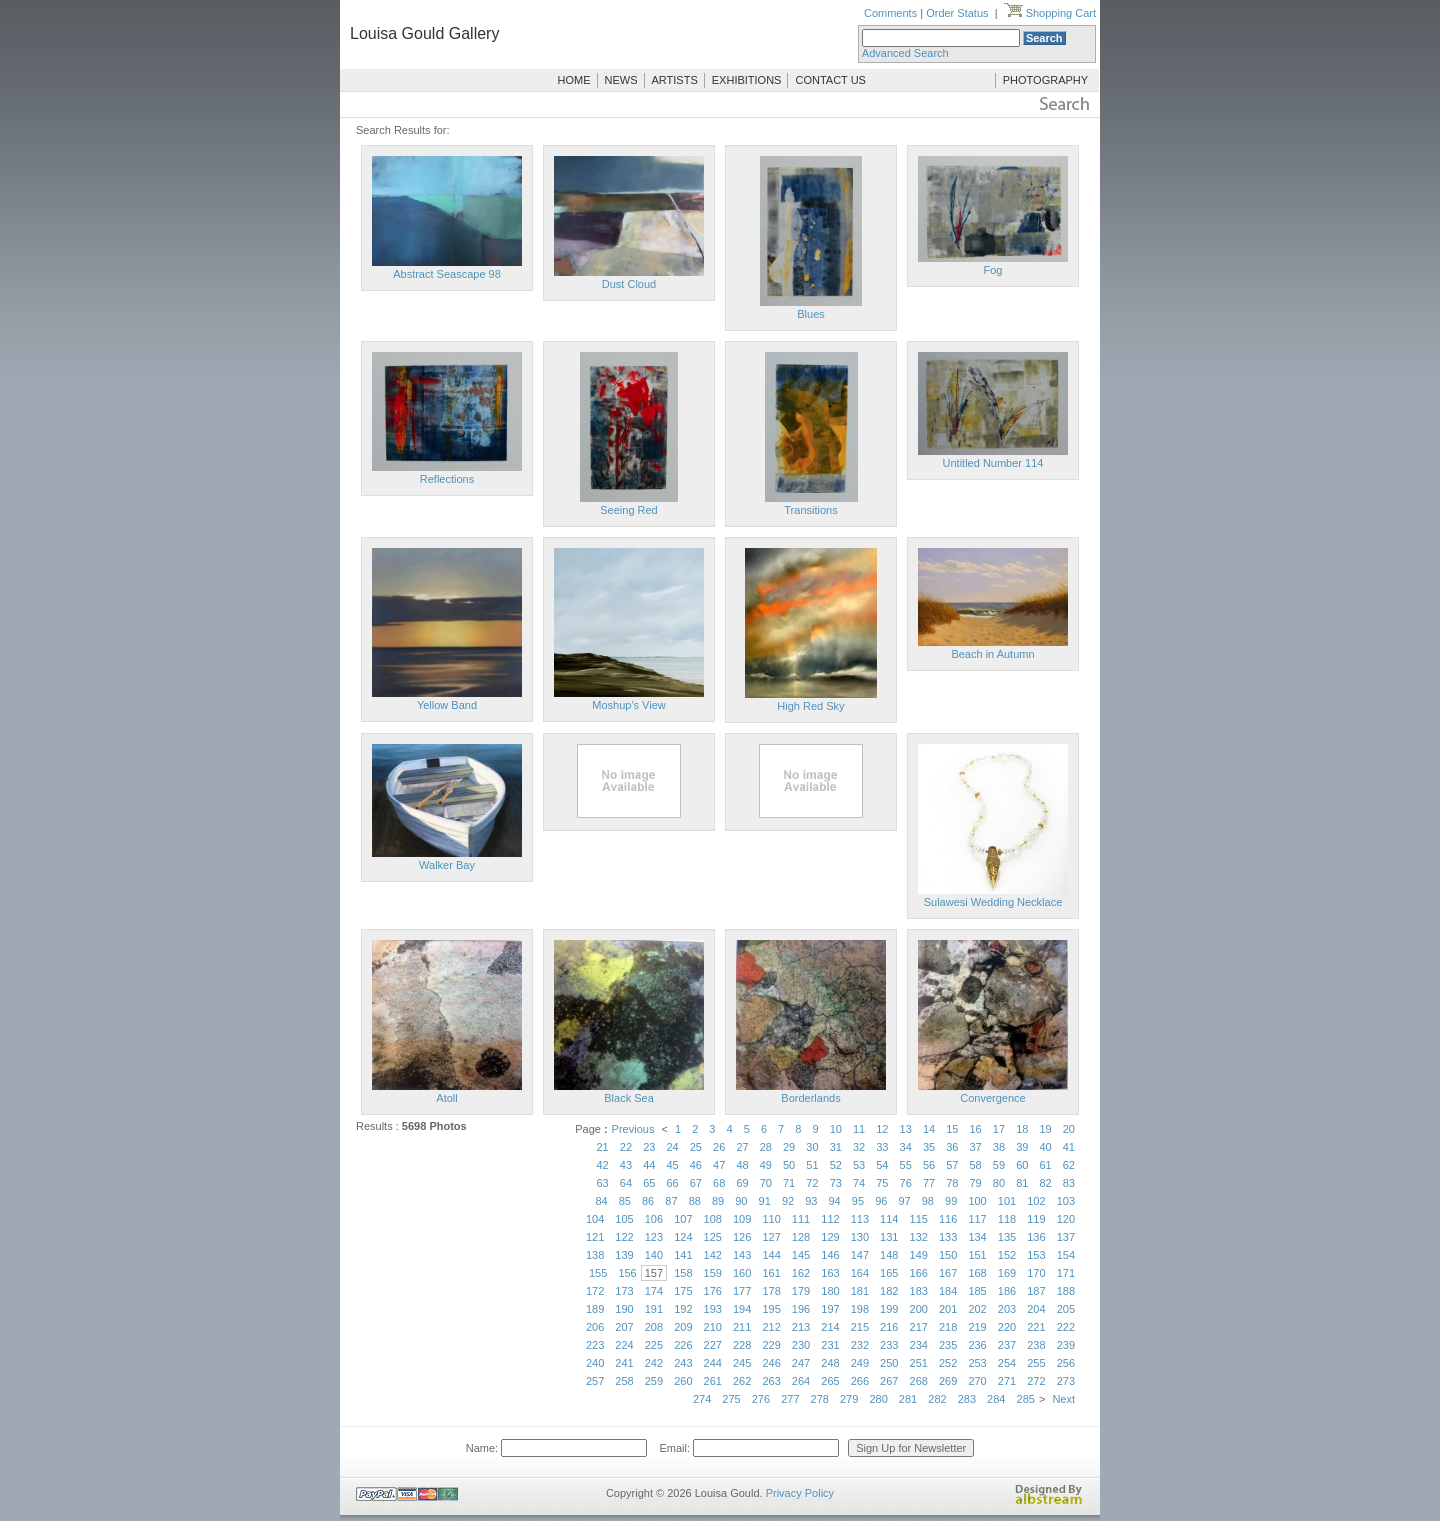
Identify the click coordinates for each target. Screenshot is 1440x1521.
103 (1066, 1201)
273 (1066, 1381)
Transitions (810, 510)
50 (789, 1165)
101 (1007, 1201)
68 (719, 1183)
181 (860, 1291)
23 (649, 1147)
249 (860, 1363)
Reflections (447, 479)
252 (948, 1363)
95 (858, 1201)
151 (977, 1255)
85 (625, 1201)
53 (859, 1165)
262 (742, 1381)
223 (595, 1345)
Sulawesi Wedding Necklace (993, 902)
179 (801, 1291)
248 (830, 1363)
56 (929, 1165)
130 (860, 1237)
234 (919, 1345)
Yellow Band (447, 705)
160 (742, 1273)
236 (977, 1345)
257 (595, 1381)
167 (948, 1273)
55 (906, 1165)
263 (771, 1381)
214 (830, 1327)
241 (624, 1363)
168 (977, 1273)
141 (683, 1255)
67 (696, 1183)
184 (948, 1291)
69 (742, 1183)
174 (654, 1291)
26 (719, 1147)
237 (1007, 1345)
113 (860, 1219)
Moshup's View (628, 705)
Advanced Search (905, 53)
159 (713, 1273)
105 (624, 1219)
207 (624, 1327)
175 (683, 1291)
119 (1036, 1219)
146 (830, 1255)
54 (882, 1165)
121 (595, 1237)
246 (771, 1363)
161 (771, 1273)
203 (1007, 1309)
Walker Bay (447, 865)
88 (695, 1201)
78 (952, 1183)
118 (1007, 1219)
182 (889, 1291)
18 (1022, 1129)
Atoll (446, 1098)
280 (878, 1399)
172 (595, 1291)
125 (713, 1237)
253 (977, 1363)
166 (919, 1273)
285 (1026, 1399)
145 (801, 1255)
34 (906, 1147)
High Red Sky (810, 706)
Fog (993, 270)
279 (849, 1399)
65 (649, 1183)
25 (696, 1147)
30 (812, 1147)
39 (1022, 1147)
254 (1007, 1363)
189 (595, 1309)
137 (1066, 1237)
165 (889, 1273)
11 (859, 1129)
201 (948, 1309)
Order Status (957, 13)
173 (624, 1291)
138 (595, 1255)
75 (882, 1183)
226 (683, 1345)
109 (742, 1219)
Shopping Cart (1050, 13)
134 (977, 1237)
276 (761, 1399)
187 (1036, 1291)
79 (976, 1183)
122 (624, 1237)
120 (1066, 1219)
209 (683, 1327)
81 (1022, 1183)
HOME (574, 80)
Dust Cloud (629, 284)
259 (654, 1381)
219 (977, 1327)
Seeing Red (629, 510)
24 (672, 1147)
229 (771, 1345)
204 (1036, 1309)
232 (860, 1345)
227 (713, 1345)
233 (889, 1345)
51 (812, 1165)
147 (860, 1255)
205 (1066, 1309)
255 (1036, 1363)
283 (967, 1399)
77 (929, 1183)
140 (654, 1255)
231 (830, 1345)
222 (1066, 1327)
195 (771, 1309)
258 (624, 1381)
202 (977, 1309)
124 (683, 1237)
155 (598, 1273)
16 (976, 1129)
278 (820, 1399)
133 (948, 1237)
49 (766, 1165)
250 (889, 1363)
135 (1007, 1237)
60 (1022, 1165)
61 (1045, 1165)
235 (948, 1345)
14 (929, 1129)
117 (977, 1219)
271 (1007, 1381)
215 (860, 1327)
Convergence (992, 1098)
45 (672, 1165)
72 (812, 1183)
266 (860, 1381)
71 (789, 1183)
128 (801, 1237)
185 (977, 1291)
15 (952, 1129)
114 (889, 1219)
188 (1066, 1291)
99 (951, 1201)
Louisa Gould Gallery (424, 33)
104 (595, 1219)
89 (718, 1201)
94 (835, 1201)
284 (996, 1399)
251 (919, 1363)
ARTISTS (675, 80)
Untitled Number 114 (993, 463)
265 (830, 1381)
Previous (633, 1129)
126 (742, 1237)
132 (919, 1237)
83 (1069, 1183)
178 (771, 1291)
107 (683, 1219)
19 (1045, 1129)
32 (859, 1147)
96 (881, 1201)
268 (919, 1381)
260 (683, 1381)
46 (696, 1165)
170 (1036, 1273)
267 (889, 1381)
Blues (811, 314)
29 (789, 1147)
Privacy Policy (800, 1493)
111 (801, 1219)
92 (788, 1201)
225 (654, 1345)
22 (626, 1147)
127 (771, 1237)
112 (830, 1219)
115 (919, 1219)
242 (654, 1363)
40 (1045, 1147)
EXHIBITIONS (747, 80)
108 (713, 1219)
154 (1066, 1255)
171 (1066, 1273)
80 (999, 1183)
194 (742, 1309)
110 (771, 1219)
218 (948, 1327)
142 (713, 1255)
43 (626, 1165)
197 (830, 1309)
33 (882, 1147)
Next (1063, 1399)
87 (671, 1201)
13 (906, 1129)
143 (742, 1255)
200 (919, 1309)
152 (1007, 1255)
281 (908, 1399)
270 (977, 1381)
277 (790, 1399)
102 (1036, 1201)
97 (904, 1201)
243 (683, 1363)
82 (1045, 1183)
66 (672, 1183)
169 (1007, 1273)
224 (624, 1345)
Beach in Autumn (992, 654)
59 (999, 1165)
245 (742, 1363)
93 (811, 1201)
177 (742, 1291)
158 (683, 1273)
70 (766, 1183)
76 (906, 1183)
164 (860, 1273)
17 (999, 1129)
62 (1069, 1165)
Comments (890, 13)
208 (654, 1327)
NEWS (621, 80)
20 (1069, 1129)
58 (976, 1165)
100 (977, 1201)
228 (742, 1345)
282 (937, 1399)
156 (627, 1273)
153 (1036, 1255)
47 (719, 1165)
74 (859, 1183)
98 (928, 1201)
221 (1036, 1327)
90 (741, 1201)
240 (595, 1363)
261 (713, 1381)
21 (603, 1147)
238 (1036, 1345)
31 (836, 1147)
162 (801, 1273)
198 (860, 1309)
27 (742, 1147)
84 (601, 1201)
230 (801, 1345)
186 (1007, 1291)
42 (603, 1165)
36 (952, 1147)
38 (999, 1147)
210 (713, 1327)
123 (654, 1237)
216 (889, 1327)
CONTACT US (830, 80)
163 (830, 1273)
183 (919, 1291)
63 (603, 1183)
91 (765, 1201)
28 (766, 1147)
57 (952, 1165)
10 (836, 1129)
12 (882, 1129)
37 (976, 1147)
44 (649, 1165)
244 (713, 1363)
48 (742, 1165)
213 (801, 1327)
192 (683, 1309)
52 (836, 1165)
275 (731, 1399)
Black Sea (629, 1098)
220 (1007, 1327)
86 (648, 1201)
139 (624, 1255)
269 (948, 1381)
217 (919, 1327)
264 (801, 1381)
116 (948, 1219)
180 (830, 1291)
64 (626, 1183)
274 (702, 1399)
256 (1066, 1363)
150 (948, 1255)
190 (624, 1309)
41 (1069, 1147)
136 (1036, 1237)
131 (889, 1237)
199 (889, 1309)
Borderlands (810, 1098)
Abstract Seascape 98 (447, 274)
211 (742, 1327)
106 (654, 1219)
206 (595, 1327)
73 (836, 1183)
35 (929, 1147)
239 (1066, 1345)
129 (830, 1237)
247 (801, 1363)
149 (919, 1255)
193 (713, 1309)
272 (1036, 1381)
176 (713, 1291)
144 (771, 1255)
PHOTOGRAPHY (1045, 80)
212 (771, 1327)
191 (654, 1309)
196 (801, 1309)
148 (889, 1255)
